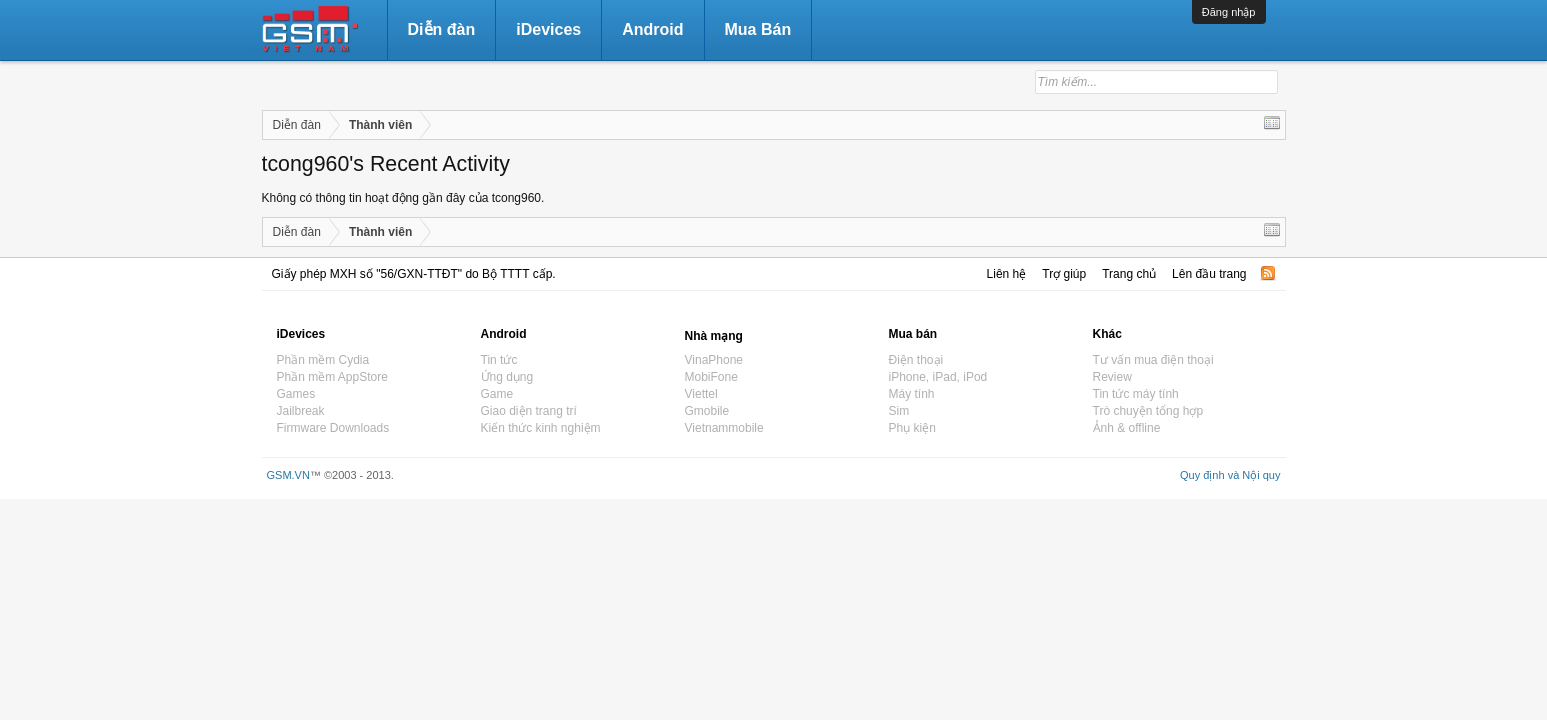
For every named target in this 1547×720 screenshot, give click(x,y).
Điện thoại (916, 360)
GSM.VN (288, 475)
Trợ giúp (1064, 274)
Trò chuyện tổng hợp (1148, 411)
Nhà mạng (714, 336)
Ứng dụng (507, 377)
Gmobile (707, 411)
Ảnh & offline (1127, 428)
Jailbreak (301, 411)
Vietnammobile (724, 428)
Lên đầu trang (1209, 274)
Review (1112, 377)
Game (497, 394)
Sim (899, 411)
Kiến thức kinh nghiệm (541, 428)
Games (296, 394)
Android (652, 29)
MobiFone (711, 377)
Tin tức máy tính (1136, 394)
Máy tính (912, 394)
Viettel (701, 394)
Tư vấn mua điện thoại (1153, 360)
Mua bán (913, 334)
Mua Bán (758, 29)
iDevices (548, 29)
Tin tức (499, 360)
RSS (1268, 273)
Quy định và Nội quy (1230, 475)
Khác (1107, 334)
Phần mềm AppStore (332, 377)
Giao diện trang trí (529, 411)
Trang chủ (1129, 274)
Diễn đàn (442, 29)
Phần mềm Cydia (323, 360)
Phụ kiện (912, 428)
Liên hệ (1007, 274)
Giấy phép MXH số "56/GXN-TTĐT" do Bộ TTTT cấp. (414, 274)
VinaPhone (714, 360)
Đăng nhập (1229, 12)
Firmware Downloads (333, 428)
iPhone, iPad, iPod (938, 377)
